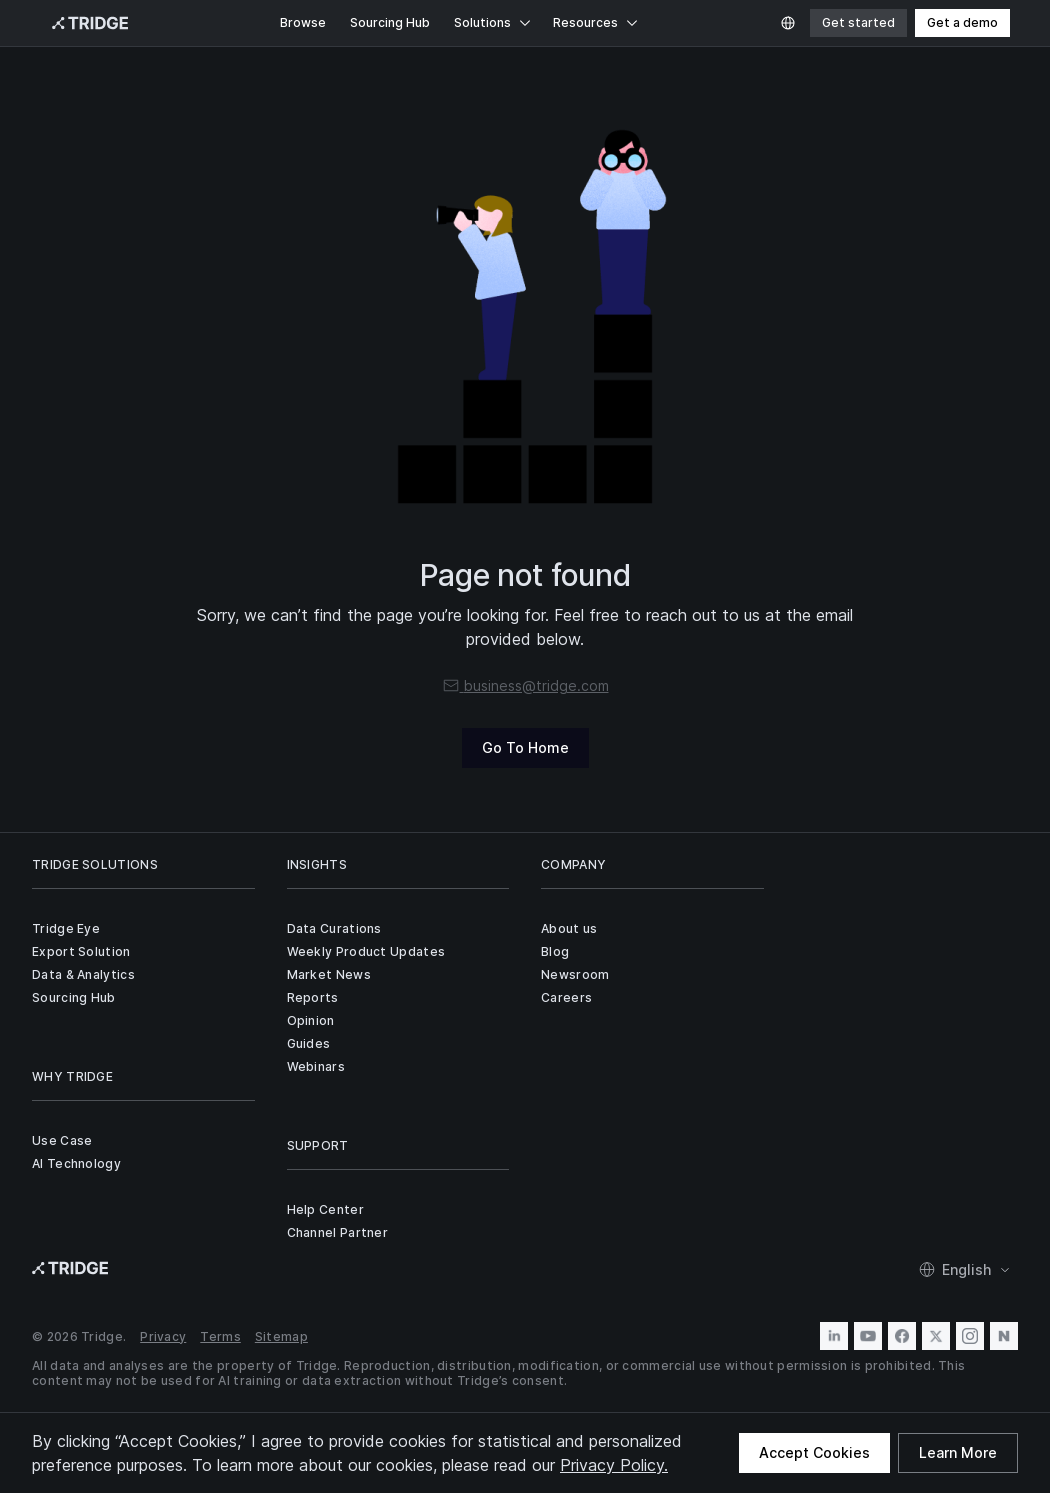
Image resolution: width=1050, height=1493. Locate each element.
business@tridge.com (525, 685)
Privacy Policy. (614, 1465)
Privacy (163, 1336)
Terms (220, 1336)
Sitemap (281, 1336)
